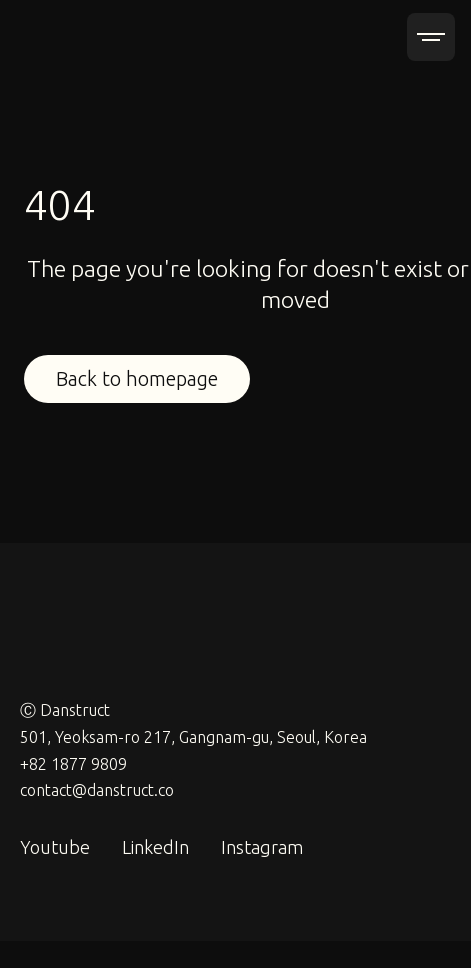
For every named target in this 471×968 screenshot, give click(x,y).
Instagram (262, 847)
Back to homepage (137, 378)
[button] (431, 37)
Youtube (55, 847)
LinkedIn (155, 847)
